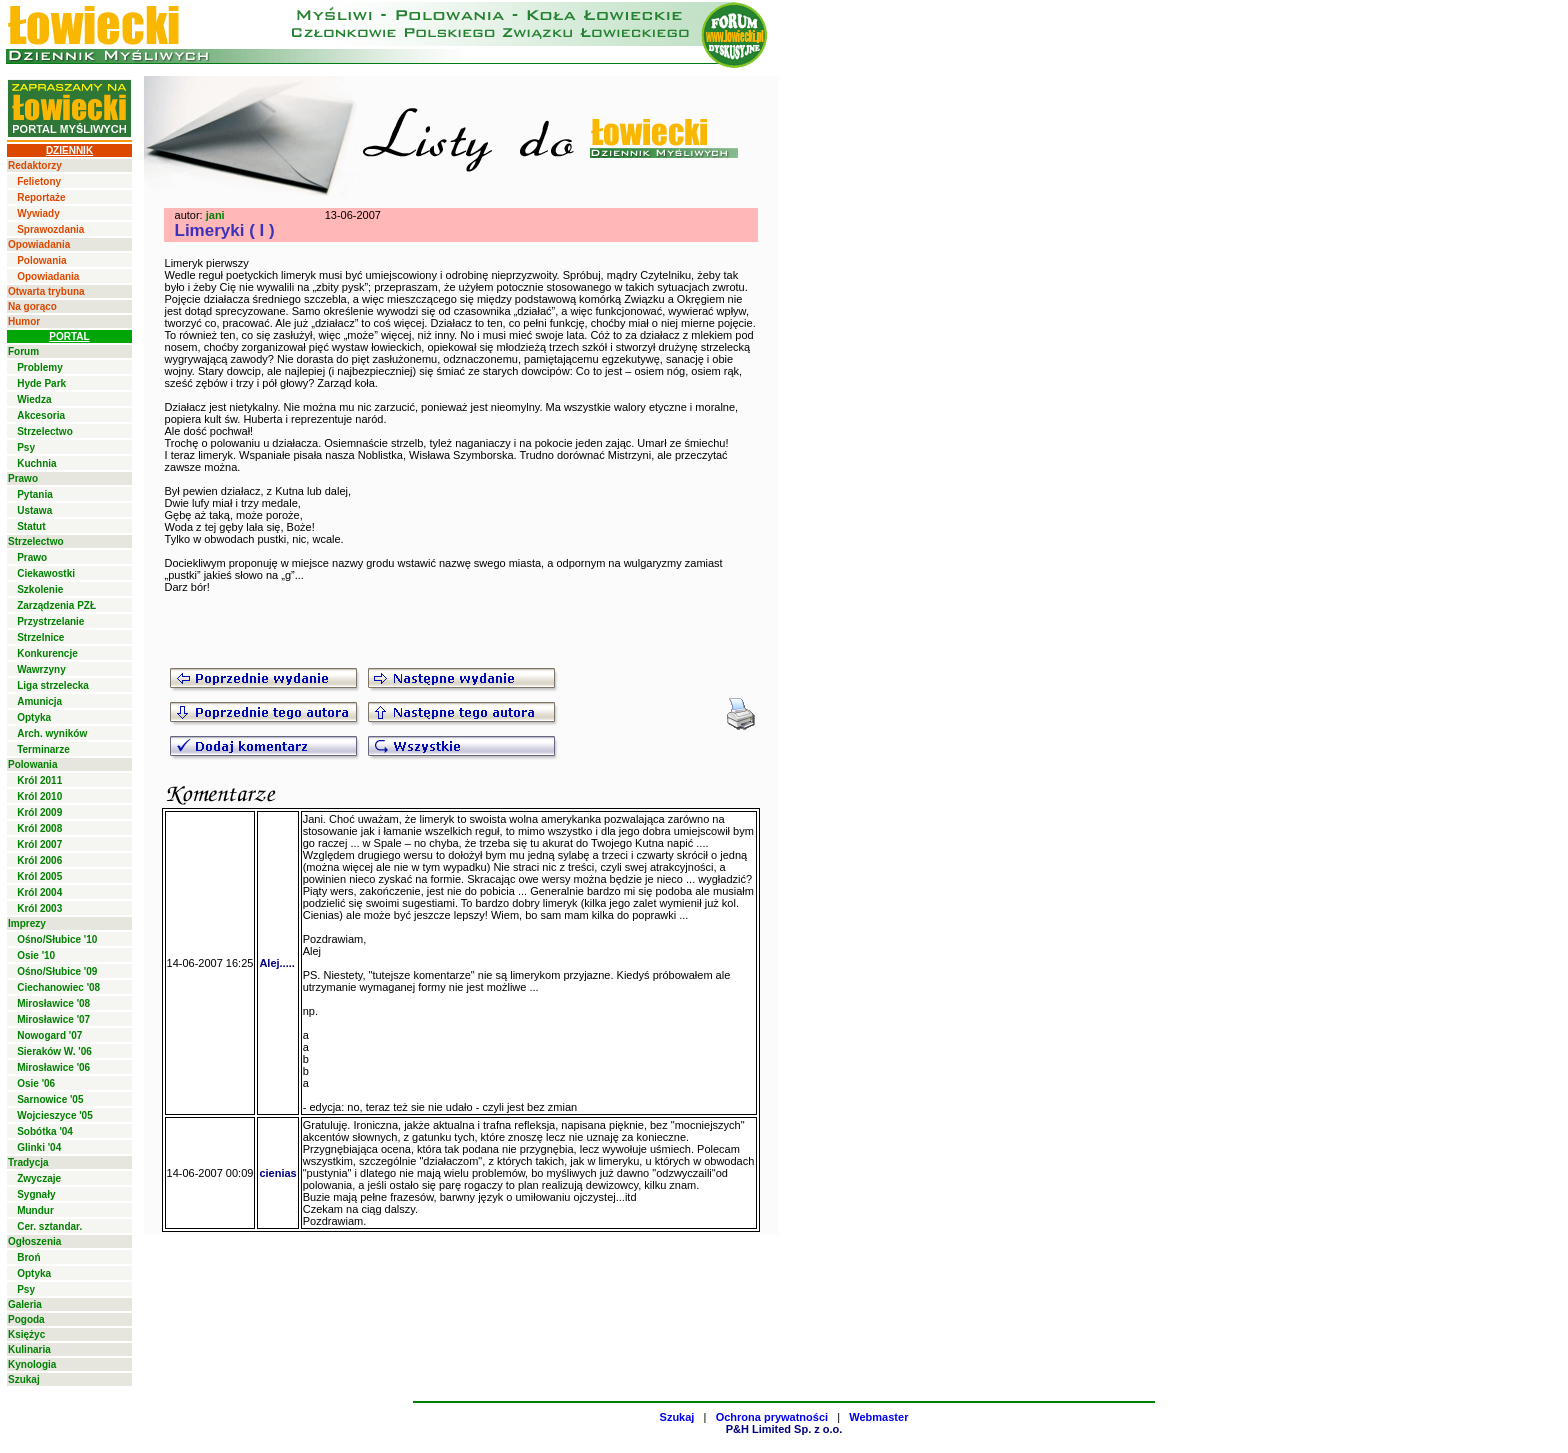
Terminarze (43, 749)
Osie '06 (36, 1083)
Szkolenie (40, 589)
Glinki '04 (39, 1147)
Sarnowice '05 (50, 1099)
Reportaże (41, 197)
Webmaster (878, 1417)
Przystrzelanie (50, 621)
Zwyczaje (39, 1178)
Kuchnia (36, 463)
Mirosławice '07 (53, 1019)
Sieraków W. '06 (54, 1051)
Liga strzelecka (53, 685)
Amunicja (39, 701)
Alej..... (276, 963)
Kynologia (32, 1364)
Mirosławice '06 (53, 1067)
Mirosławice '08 (53, 1003)
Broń (28, 1257)
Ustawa (34, 510)
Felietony (39, 181)
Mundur (35, 1210)
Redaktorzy (35, 165)
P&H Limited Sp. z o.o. (784, 1429)
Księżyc (26, 1334)
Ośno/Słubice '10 (57, 939)
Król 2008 (39, 828)
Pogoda (26, 1319)
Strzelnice (40, 637)
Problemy (40, 367)
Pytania (35, 494)
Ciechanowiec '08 (58, 987)
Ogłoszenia (34, 1241)
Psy (26, 447)
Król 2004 (39, 892)
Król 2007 (39, 844)
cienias (277, 1173)
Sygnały (36, 1194)
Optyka (34, 717)
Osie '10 (36, 955)
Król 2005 (39, 876)
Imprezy (27, 923)
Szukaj (24, 1379)
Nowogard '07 (49, 1035)
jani (215, 215)
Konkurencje (47, 653)
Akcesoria (41, 415)
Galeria (25, 1304)
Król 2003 (39, 908)
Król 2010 (39, 796)
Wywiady (38, 213)
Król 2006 (39, 860)
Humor (24, 321)
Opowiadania (39, 244)
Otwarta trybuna (46, 291)
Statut (31, 526)
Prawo (23, 478)
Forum (23, 351)
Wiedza (34, 399)
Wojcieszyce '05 (55, 1115)
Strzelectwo (45, 431)
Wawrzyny (41, 669)
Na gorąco (32, 306)
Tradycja (28, 1162)
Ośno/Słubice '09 (57, 971)
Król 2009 (39, 812)
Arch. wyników (52, 733)
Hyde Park (41, 383)
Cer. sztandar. (49, 1226)
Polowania (41, 260)
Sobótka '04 (45, 1131)
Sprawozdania (50, 229)
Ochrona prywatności (772, 1417)
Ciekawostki (46, 573)
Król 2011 (39, 780)
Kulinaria (29, 1349)
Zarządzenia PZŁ (56, 605)
